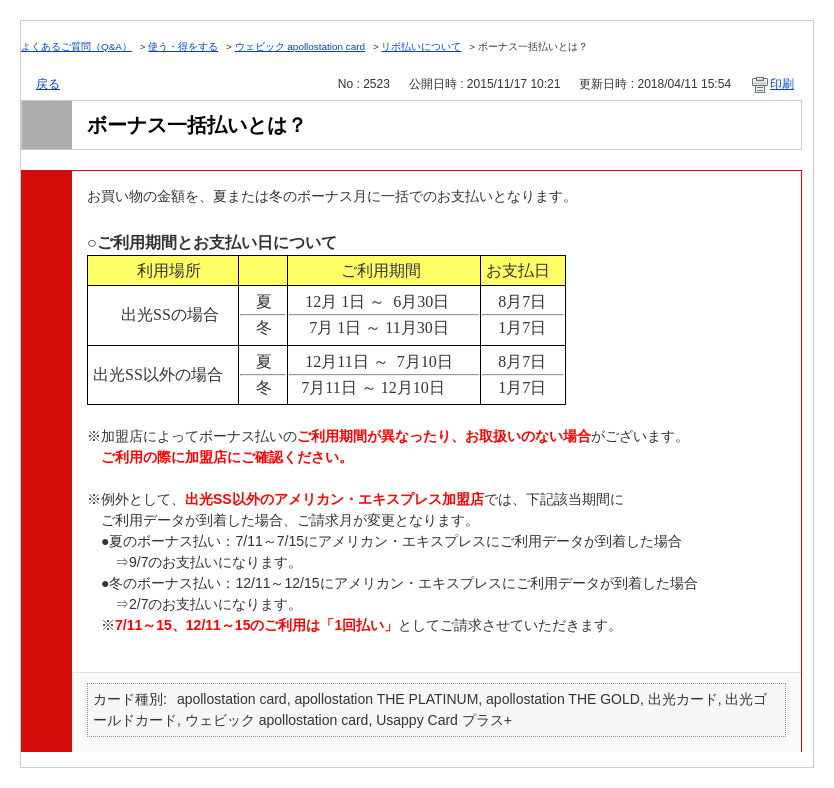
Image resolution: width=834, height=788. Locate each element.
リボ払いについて (421, 46)
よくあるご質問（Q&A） (76, 46)
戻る (48, 84)
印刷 (782, 84)
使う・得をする (183, 46)
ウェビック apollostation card (300, 46)
